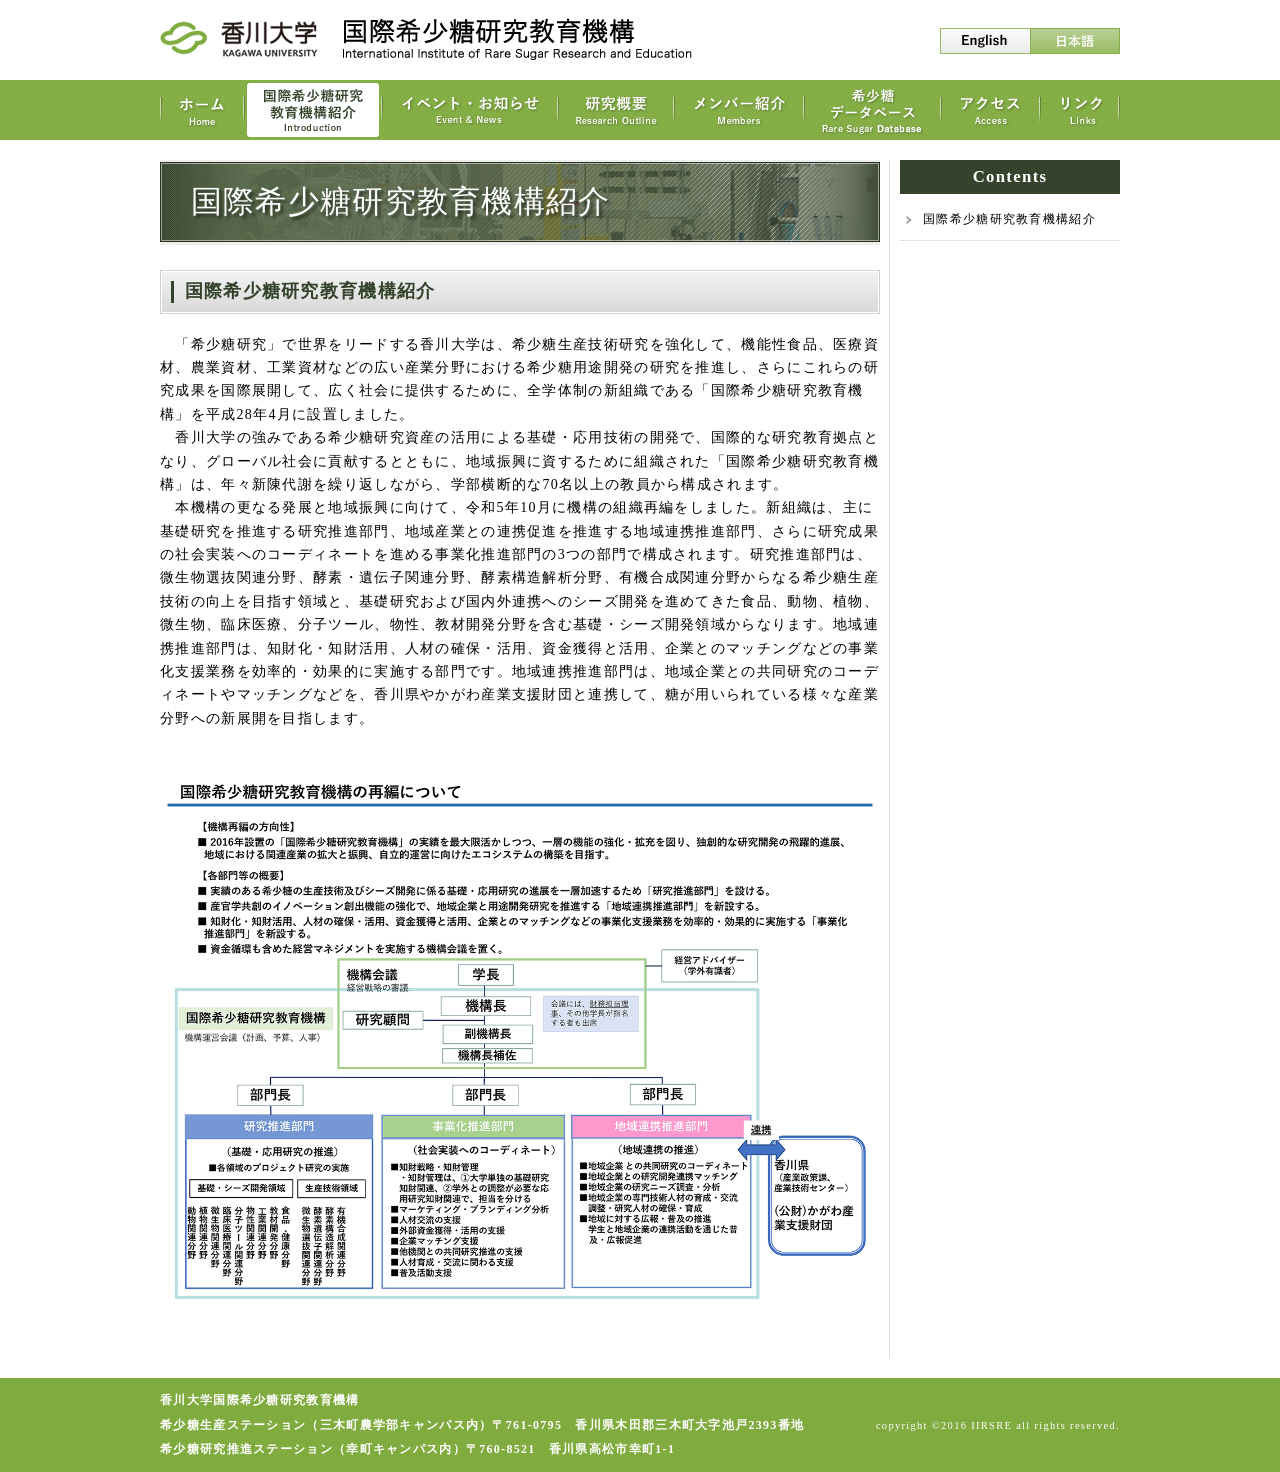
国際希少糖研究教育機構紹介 (1009, 219)
